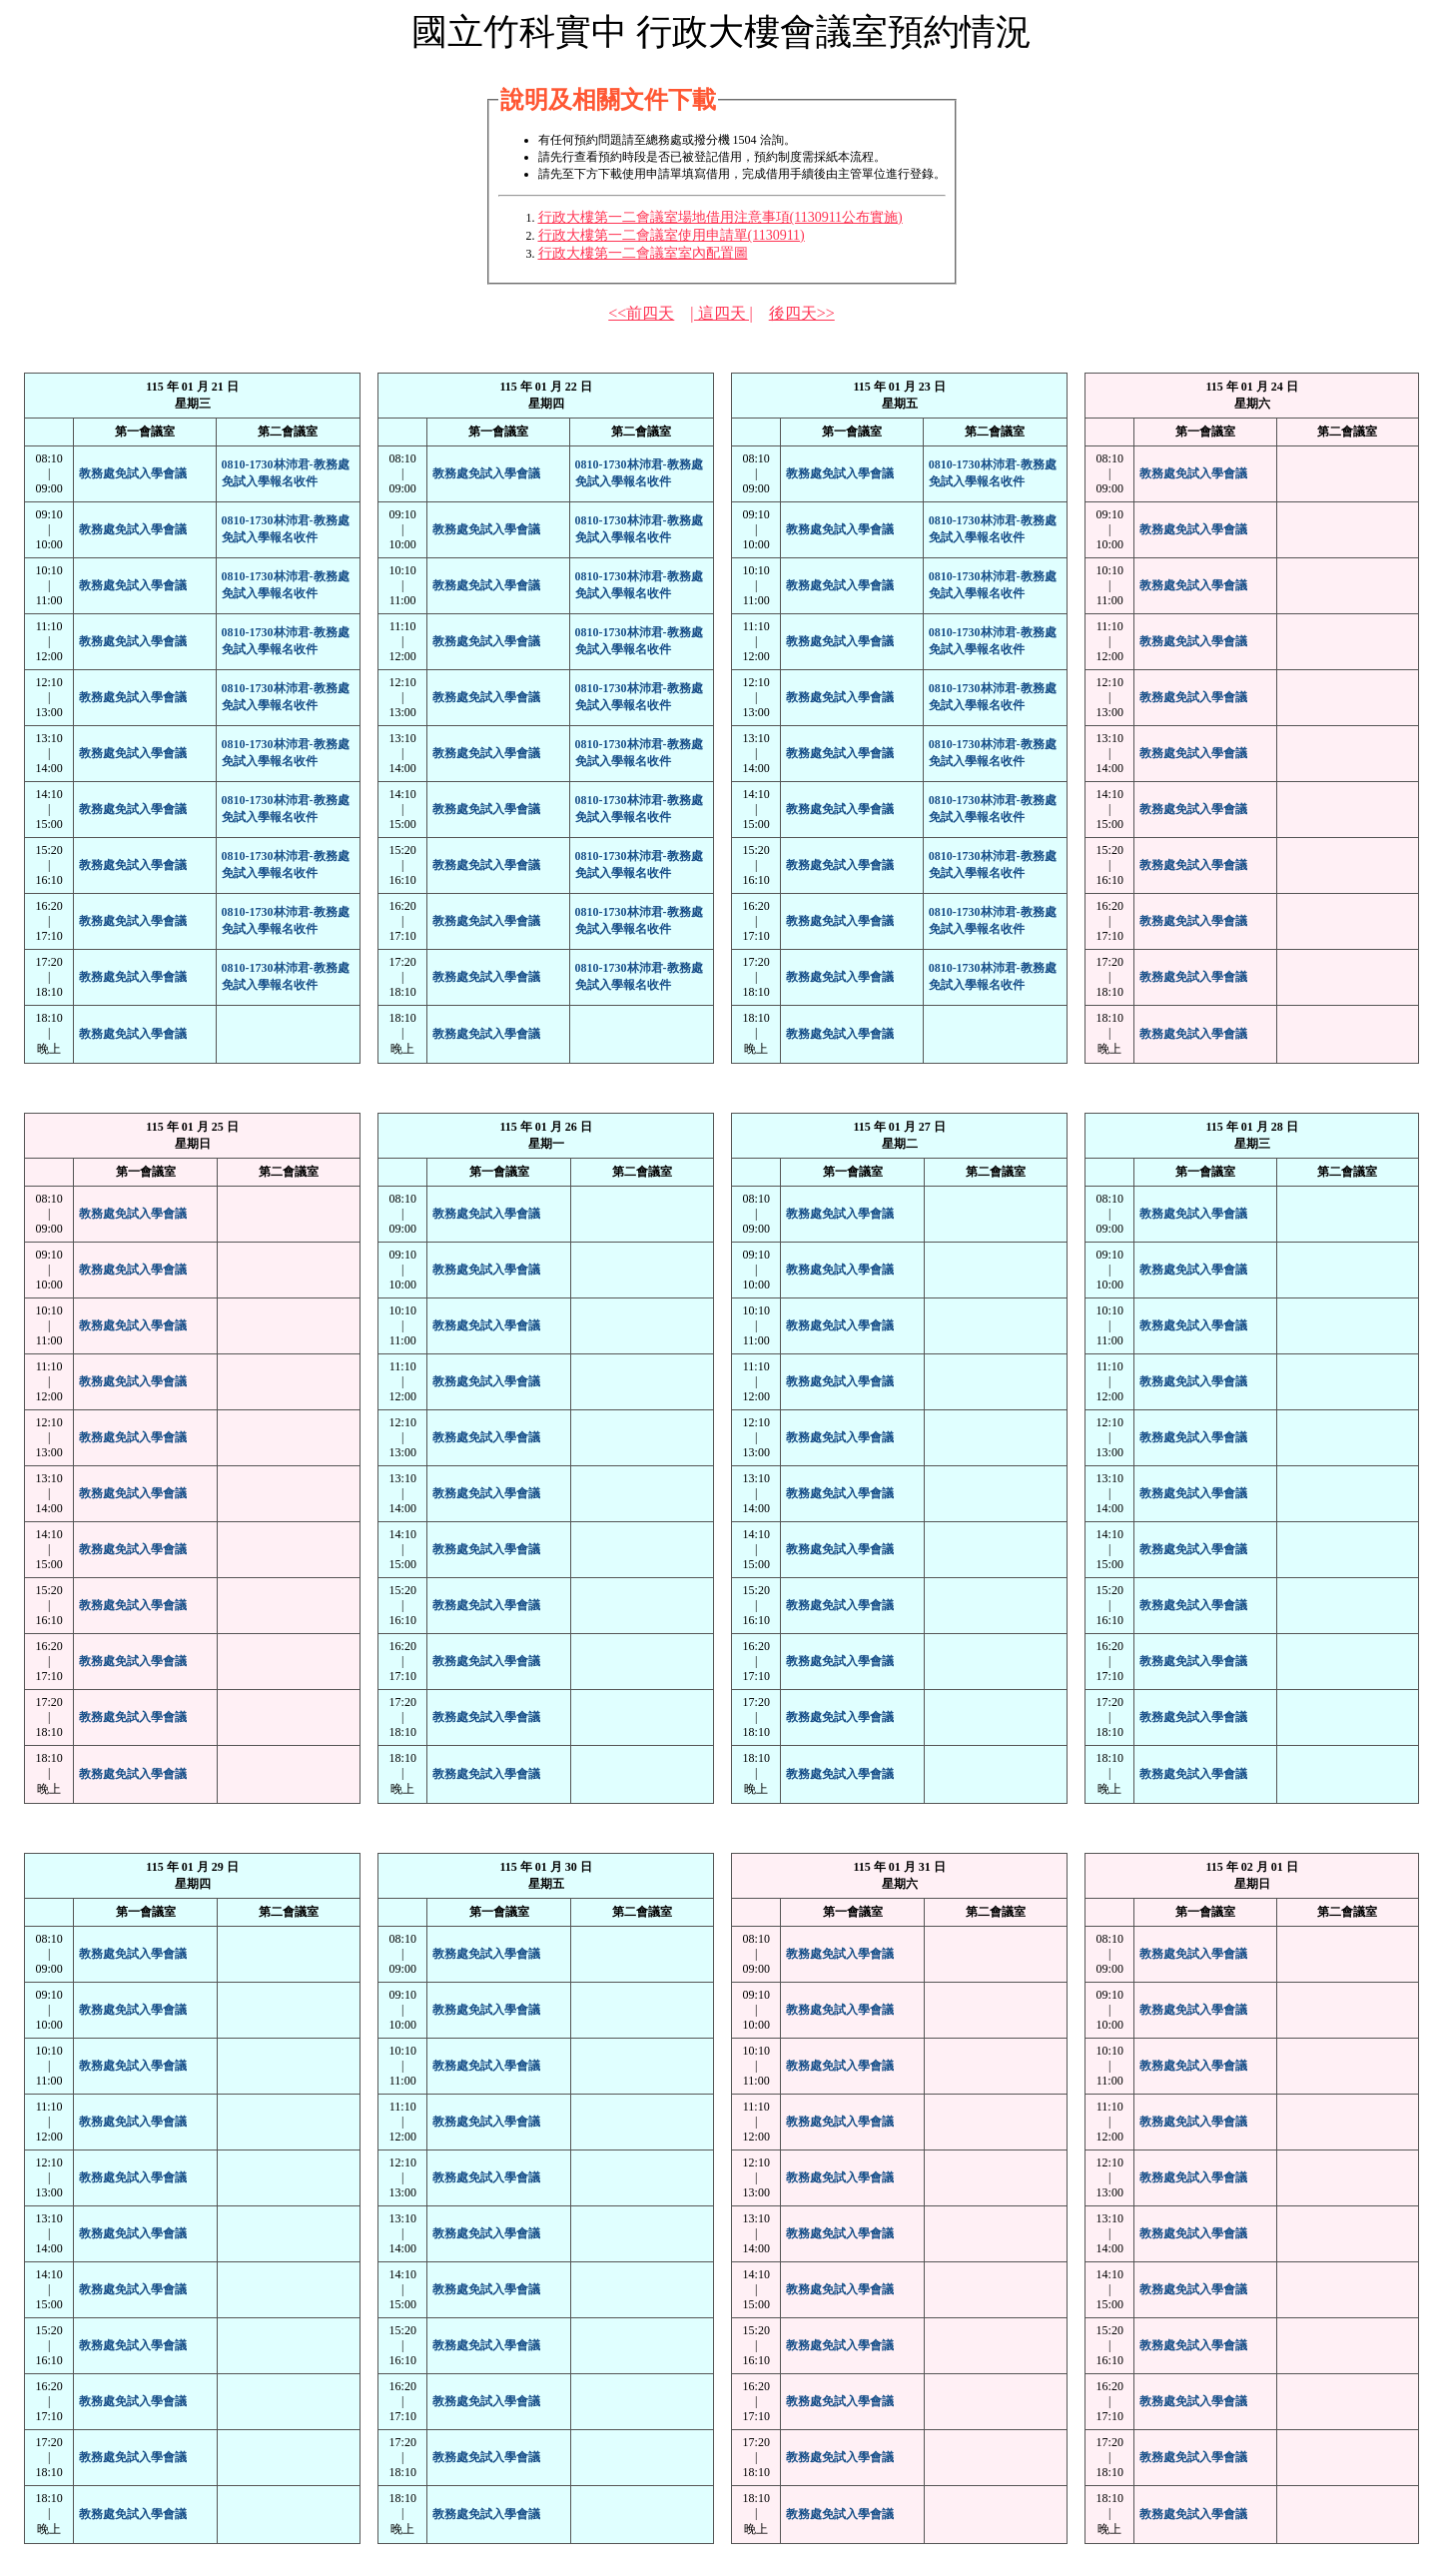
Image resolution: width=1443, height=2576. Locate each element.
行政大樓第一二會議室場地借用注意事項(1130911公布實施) (720, 217)
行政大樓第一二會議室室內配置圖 (643, 253)
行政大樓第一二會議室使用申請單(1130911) (671, 235)
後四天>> (802, 313)
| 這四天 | (721, 313)
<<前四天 (641, 313)
